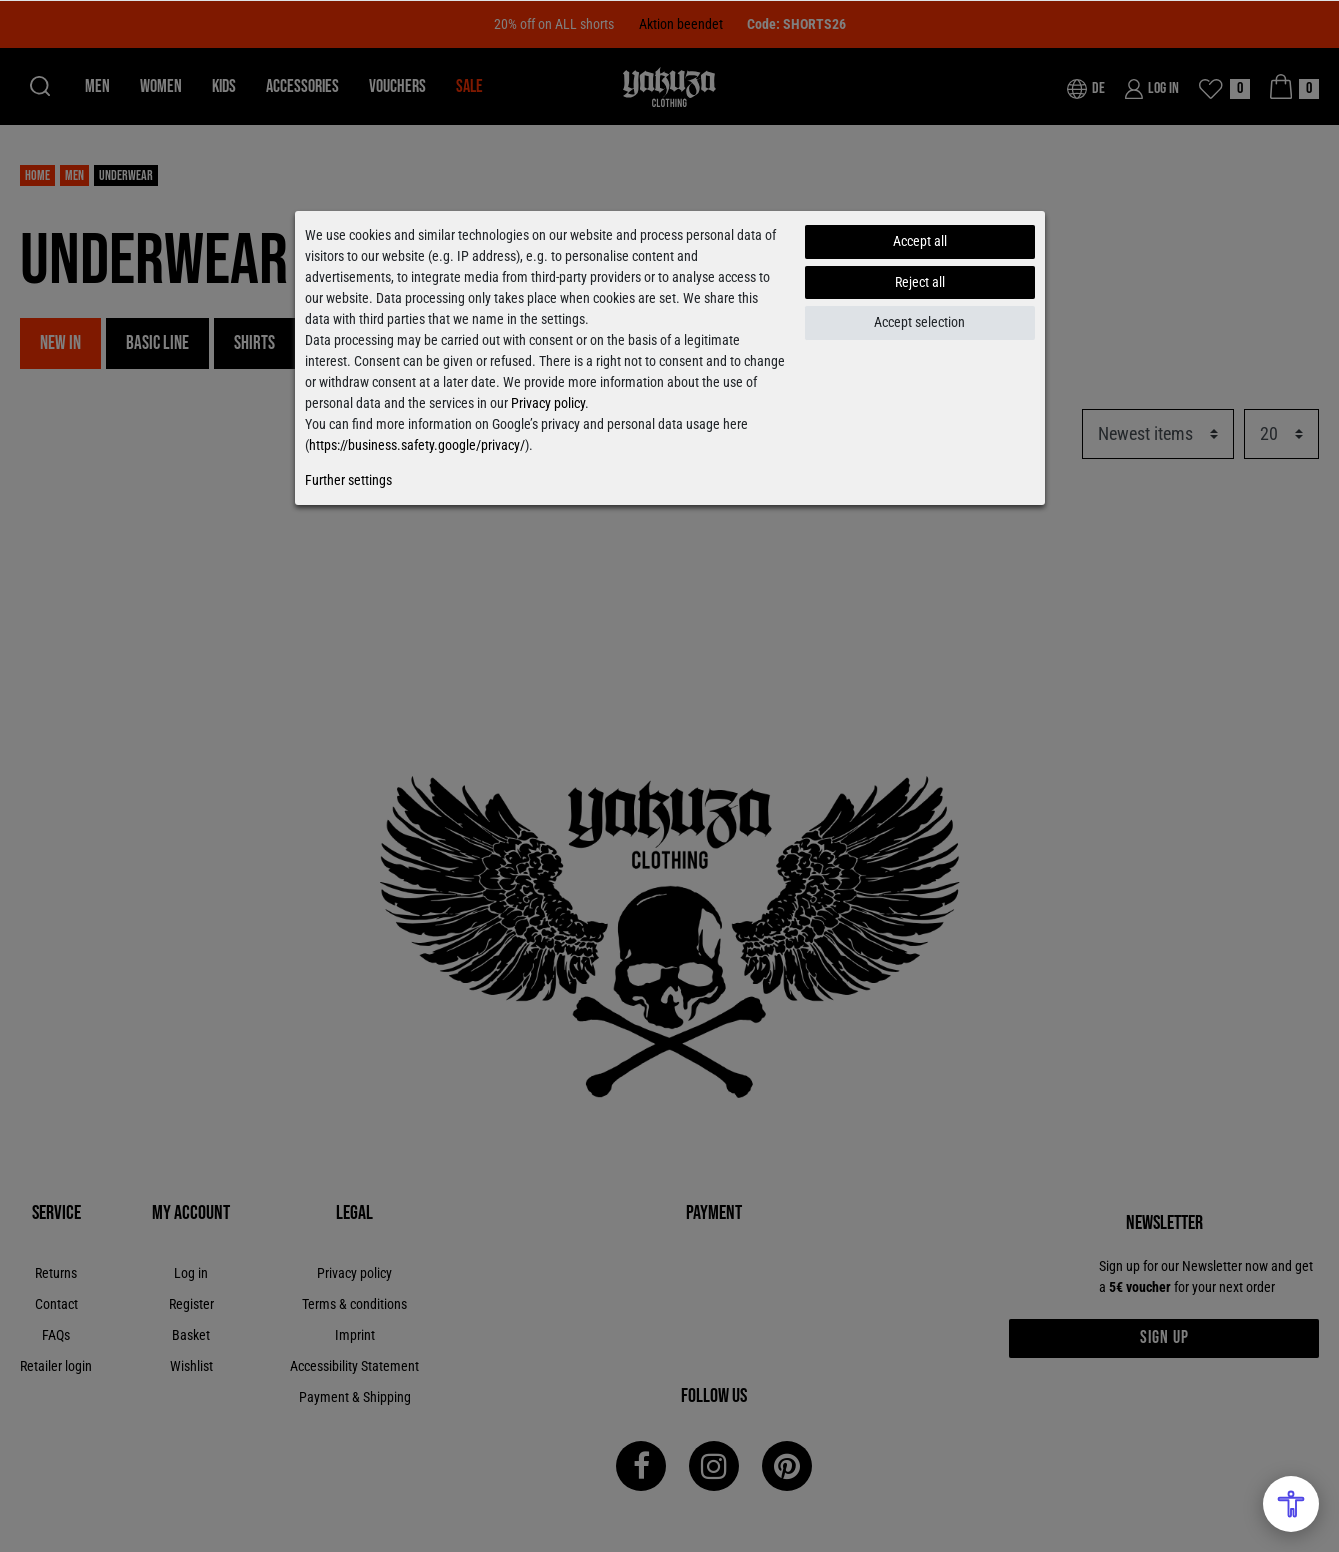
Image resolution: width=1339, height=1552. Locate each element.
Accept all (920, 241)
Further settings (348, 480)
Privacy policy (548, 403)
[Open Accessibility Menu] (1291, 1504)
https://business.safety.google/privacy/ (417, 445)
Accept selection (919, 322)
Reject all (920, 282)
